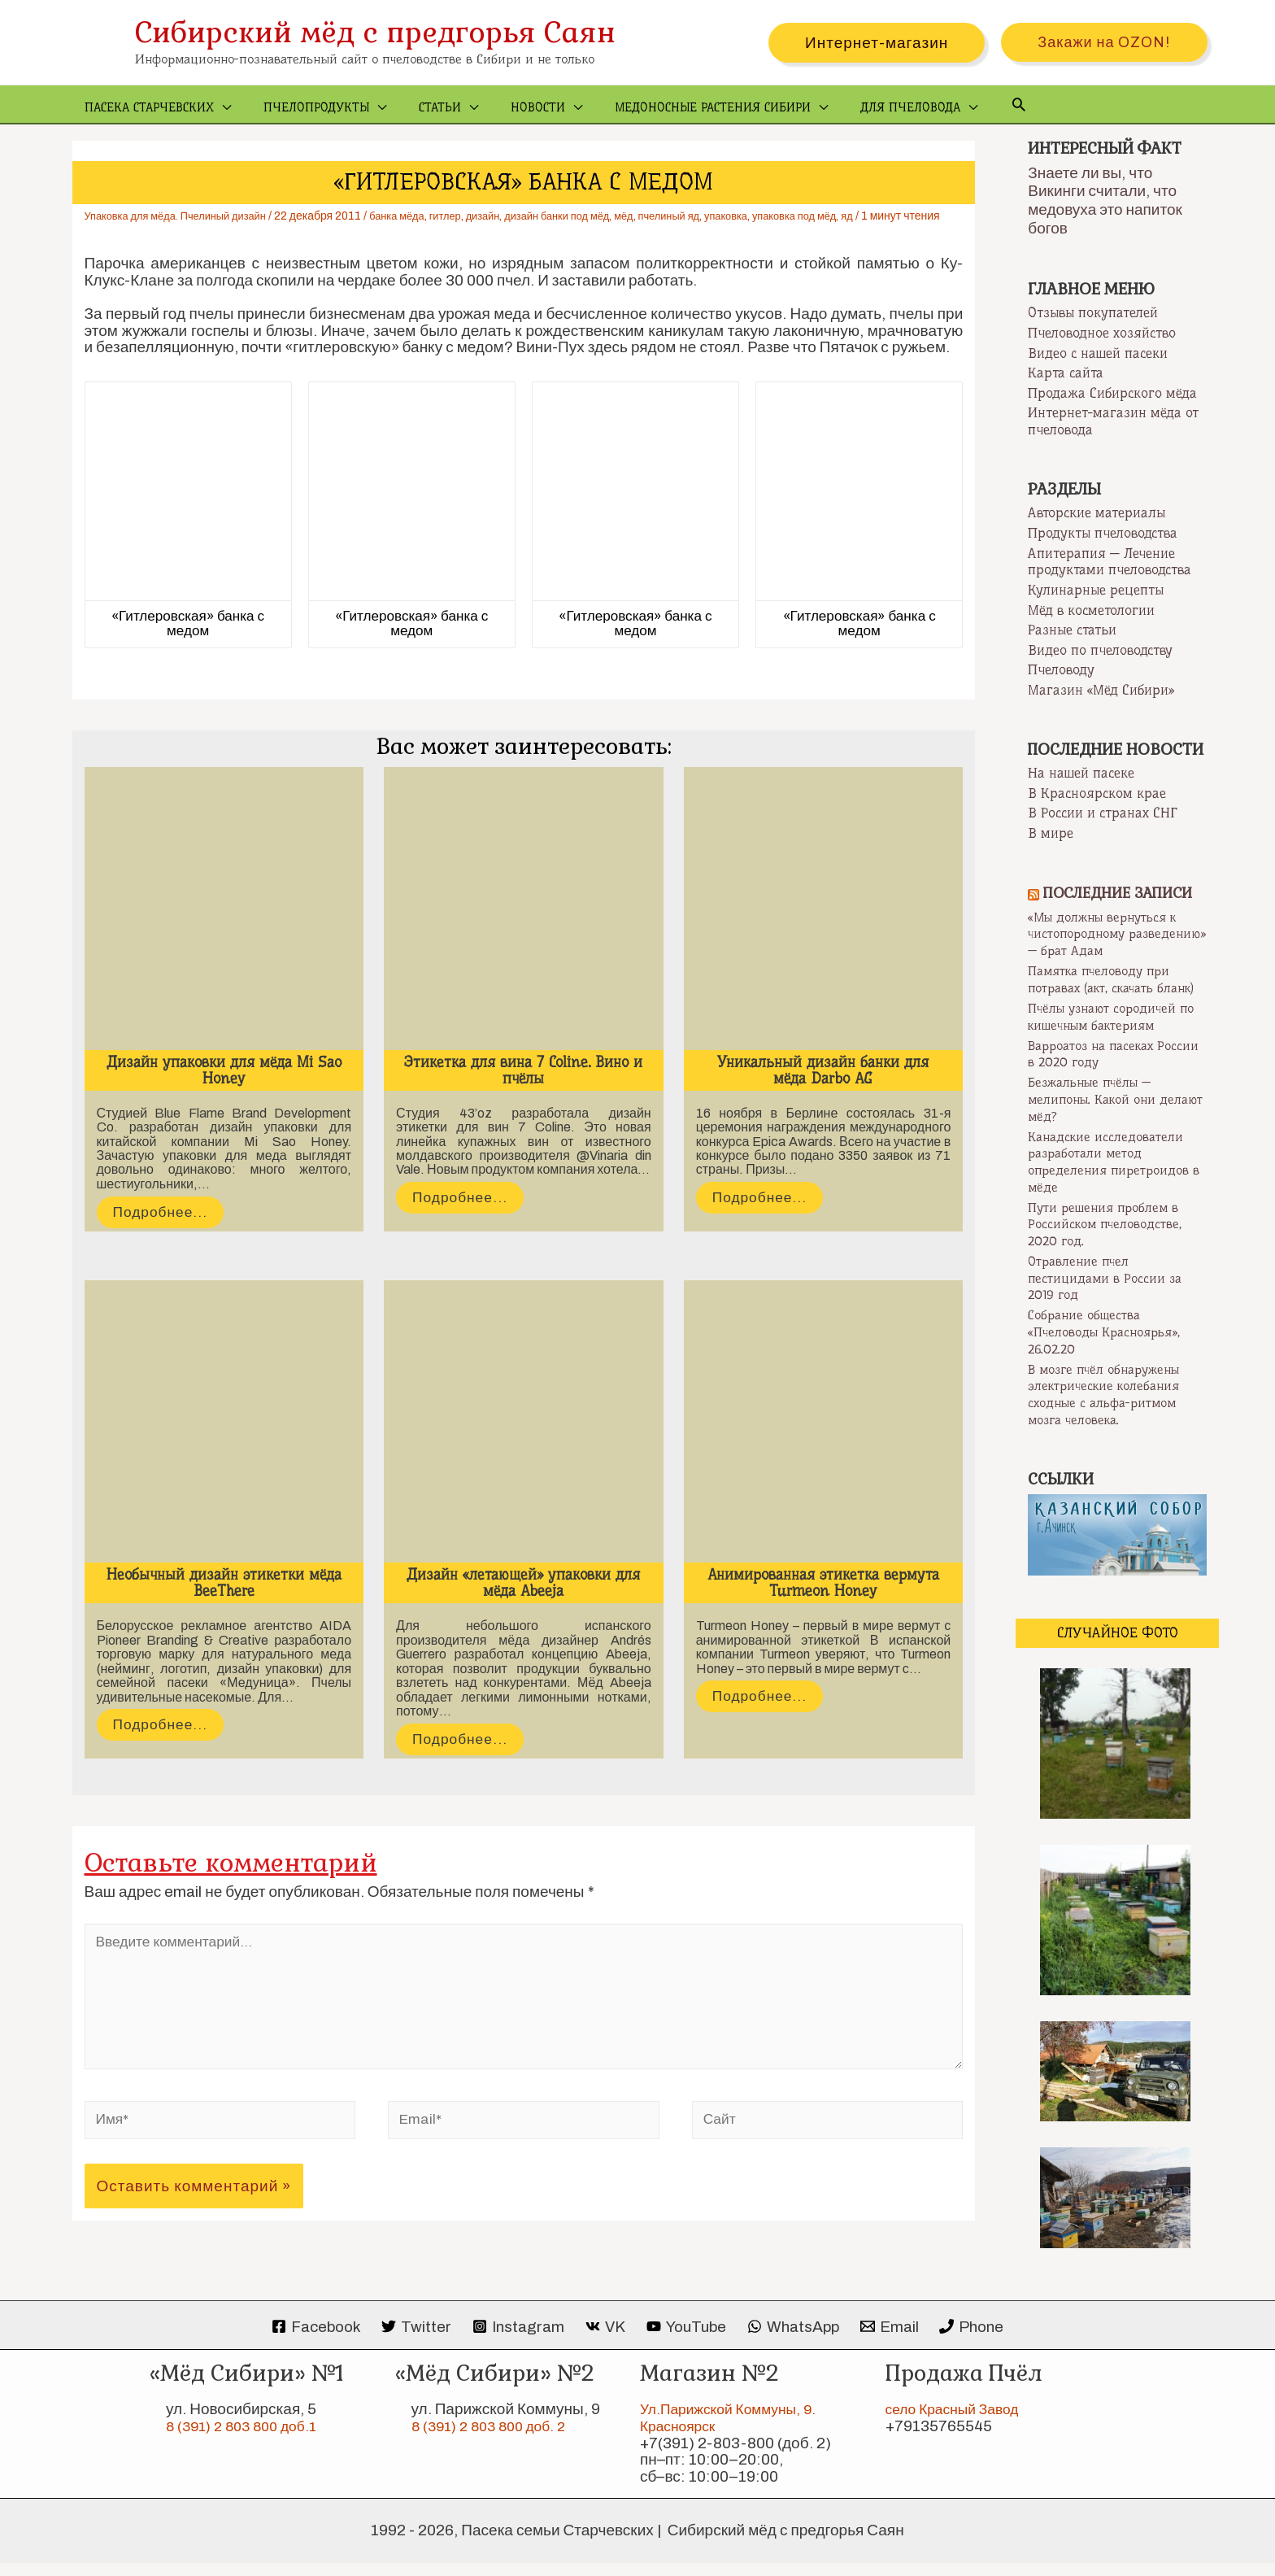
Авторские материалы (1096, 514)
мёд (662, 217)
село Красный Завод (958, 2422)
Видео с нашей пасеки (1098, 354)
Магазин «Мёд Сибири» (1101, 691)
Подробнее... (164, 1230)
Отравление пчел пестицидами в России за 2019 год (1108, 1293)
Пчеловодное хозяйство (1102, 333)
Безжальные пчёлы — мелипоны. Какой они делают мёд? (1096, 1115)
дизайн (509, 217)
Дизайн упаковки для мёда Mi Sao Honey (224, 1087)
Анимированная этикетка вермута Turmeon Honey (823, 1601)
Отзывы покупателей (1093, 313)
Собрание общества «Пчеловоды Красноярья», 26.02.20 (1109, 1346)
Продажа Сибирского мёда (1112, 394)
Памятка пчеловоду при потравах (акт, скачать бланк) (1104, 988)
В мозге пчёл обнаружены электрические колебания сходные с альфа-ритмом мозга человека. (1111, 1408)
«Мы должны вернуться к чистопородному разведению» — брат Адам (1110, 935)
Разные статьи (1072, 631)
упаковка (773, 217)
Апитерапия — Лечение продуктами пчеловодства (1109, 562)
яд (905, 217)
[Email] (891, 2340)
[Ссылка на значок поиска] (970, 105)
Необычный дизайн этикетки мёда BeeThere (224, 1601)
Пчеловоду (1061, 672)
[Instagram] (517, 2340)
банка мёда (416, 217)
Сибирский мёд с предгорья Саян (375, 32)
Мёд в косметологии (1091, 611)
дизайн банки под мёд (590, 217)
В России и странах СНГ (1102, 815)
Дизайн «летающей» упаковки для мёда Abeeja (523, 1601)
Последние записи (1123, 895)
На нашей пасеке (1081, 775)
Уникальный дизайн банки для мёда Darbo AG (823, 1087)
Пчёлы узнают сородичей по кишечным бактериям (1117, 1034)
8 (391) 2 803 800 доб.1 (247, 2439)
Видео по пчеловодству (1100, 651)
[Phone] (976, 2340)
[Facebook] (312, 2340)
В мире (1050, 835)
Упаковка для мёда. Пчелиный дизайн (184, 217)
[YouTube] (687, 2340)
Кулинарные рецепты (1096, 591)
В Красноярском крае (1097, 795)
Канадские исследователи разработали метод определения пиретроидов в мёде (1112, 1177)
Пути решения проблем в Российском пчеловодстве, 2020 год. (1108, 1239)
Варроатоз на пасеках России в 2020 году (1097, 1070)
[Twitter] (413, 2340)
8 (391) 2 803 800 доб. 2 (495, 2439)
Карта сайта (1065, 374)
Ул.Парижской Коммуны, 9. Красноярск (735, 2431)
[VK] (605, 2340)
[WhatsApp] (794, 2340)
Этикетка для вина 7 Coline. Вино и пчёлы (523, 1087)
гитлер (467, 217)
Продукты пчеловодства (1102, 534)
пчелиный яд (711, 217)
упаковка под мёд (848, 217)
